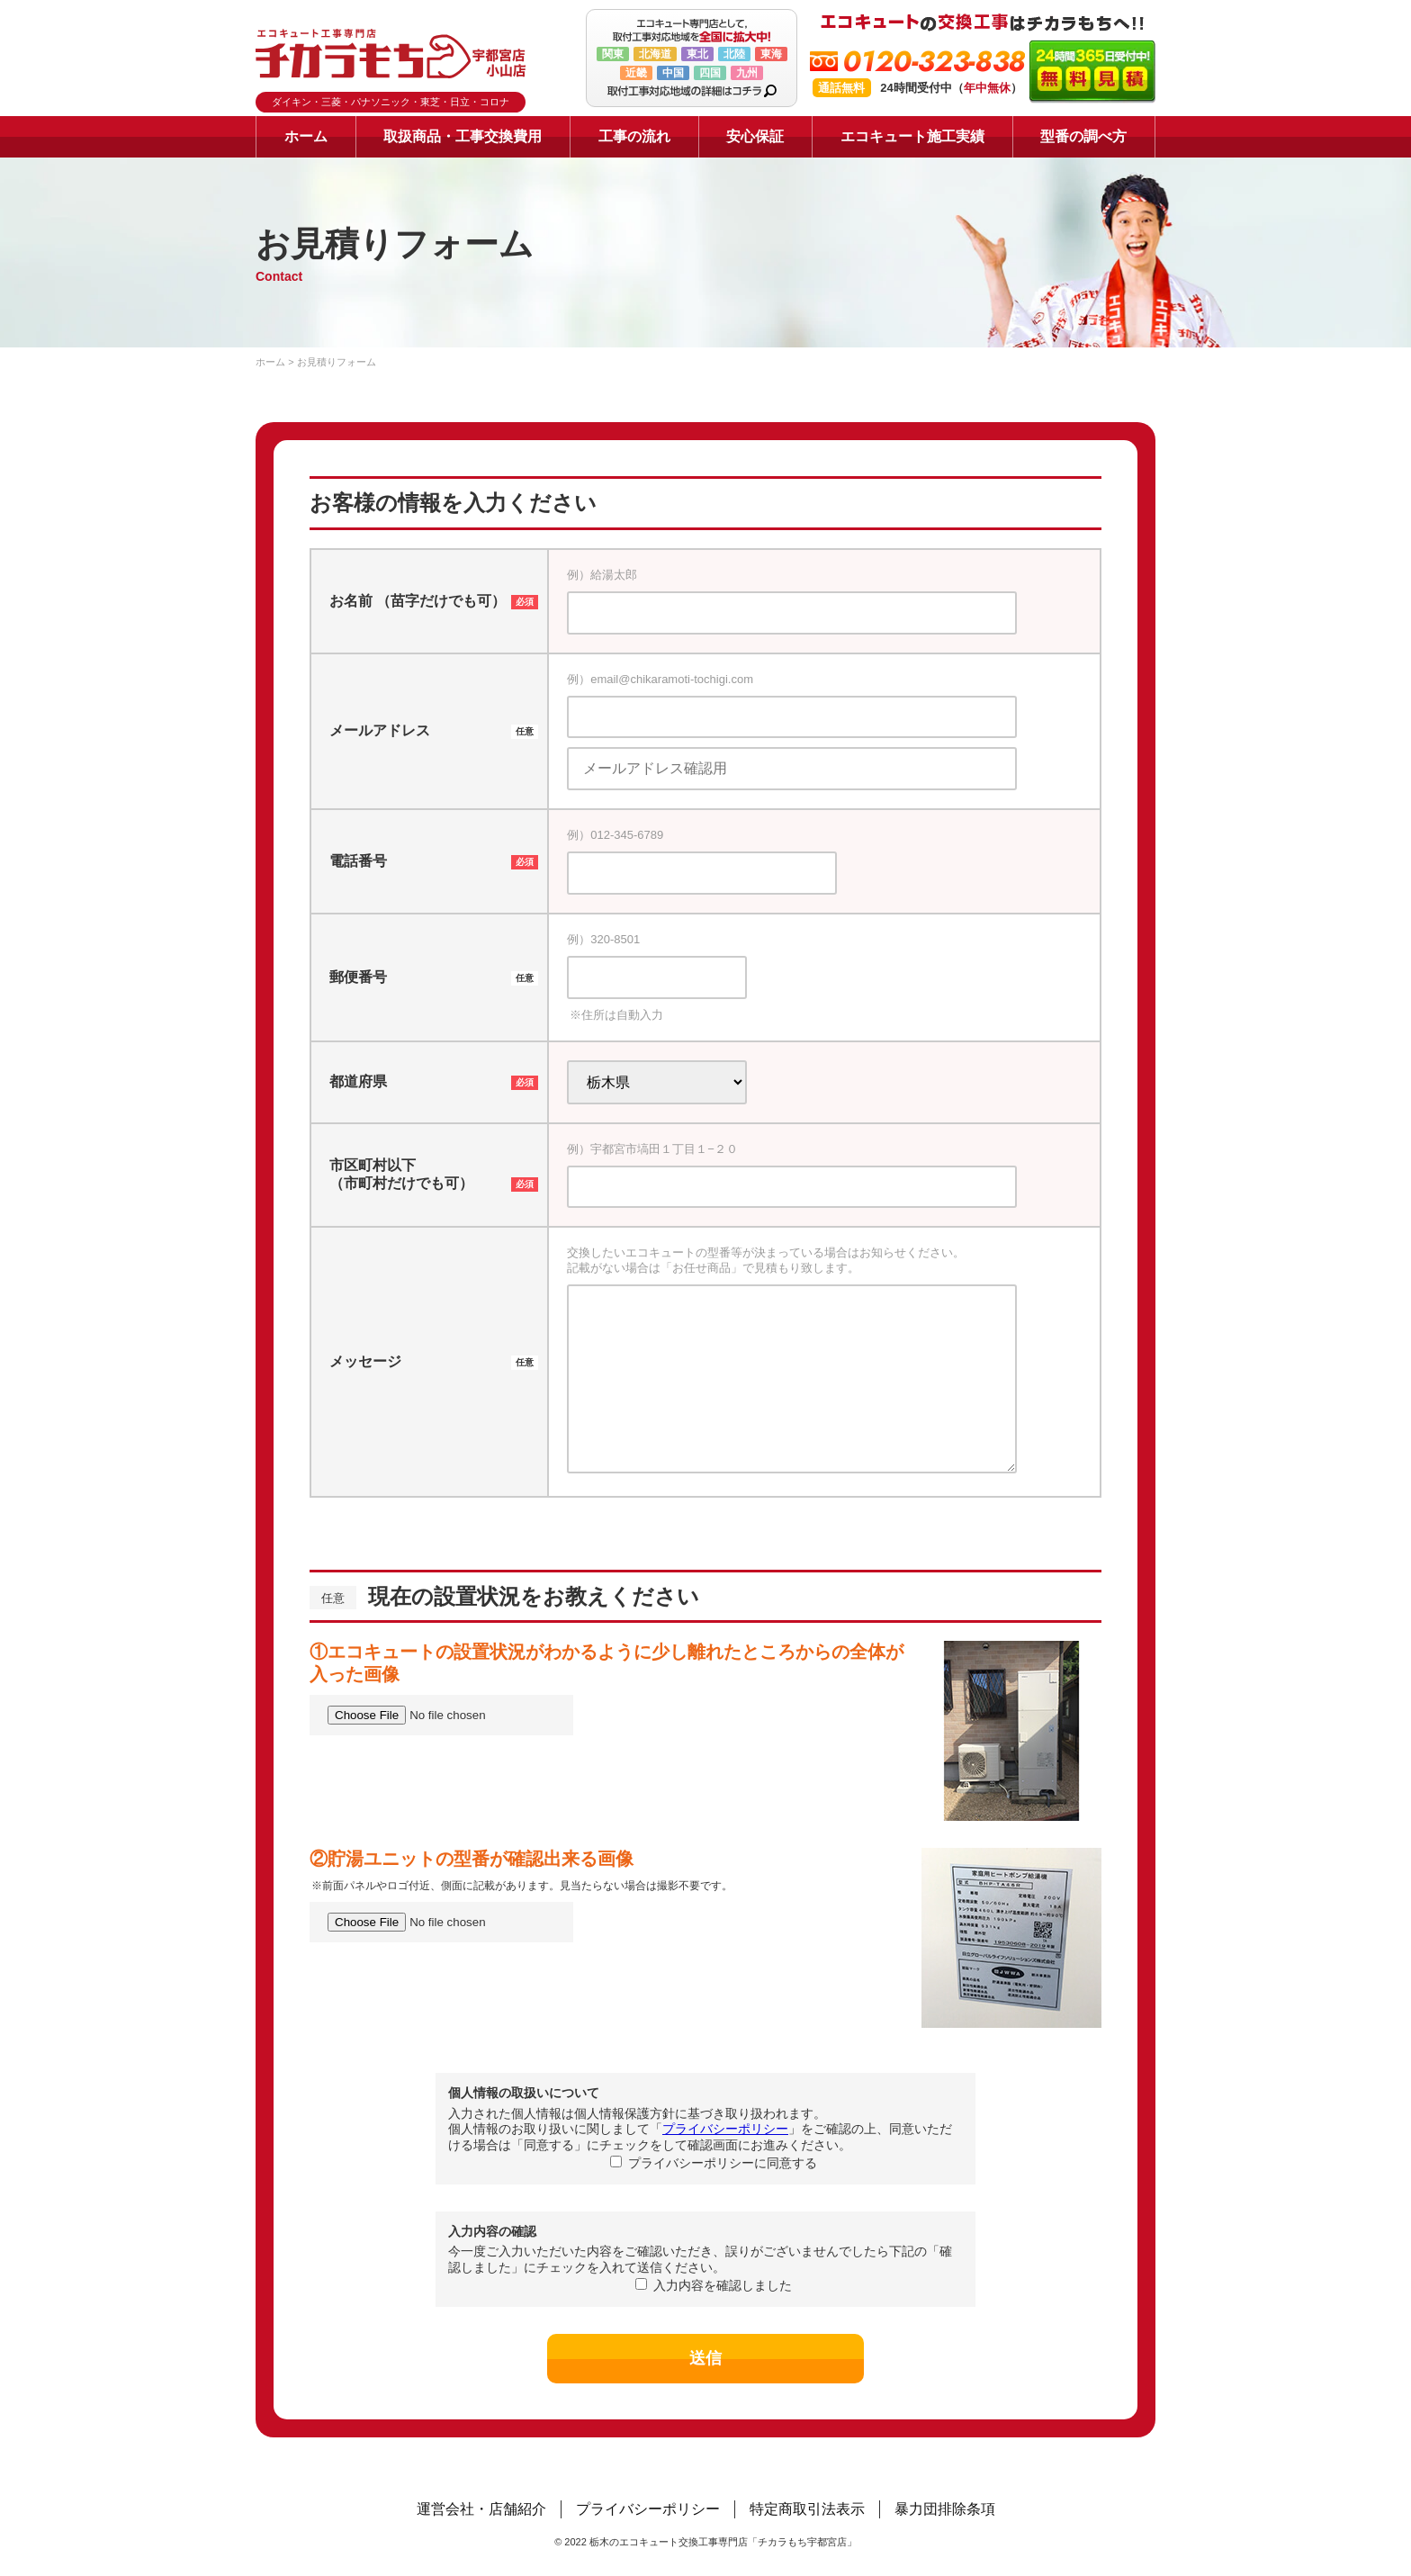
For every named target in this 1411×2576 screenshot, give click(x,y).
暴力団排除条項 (944, 2509)
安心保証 (755, 136)
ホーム (306, 136)
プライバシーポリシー (725, 2128)
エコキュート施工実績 (912, 136)
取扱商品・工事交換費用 (462, 136)
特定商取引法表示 (807, 2509)
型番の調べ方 (1083, 136)
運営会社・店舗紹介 (481, 2509)
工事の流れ (634, 136)
